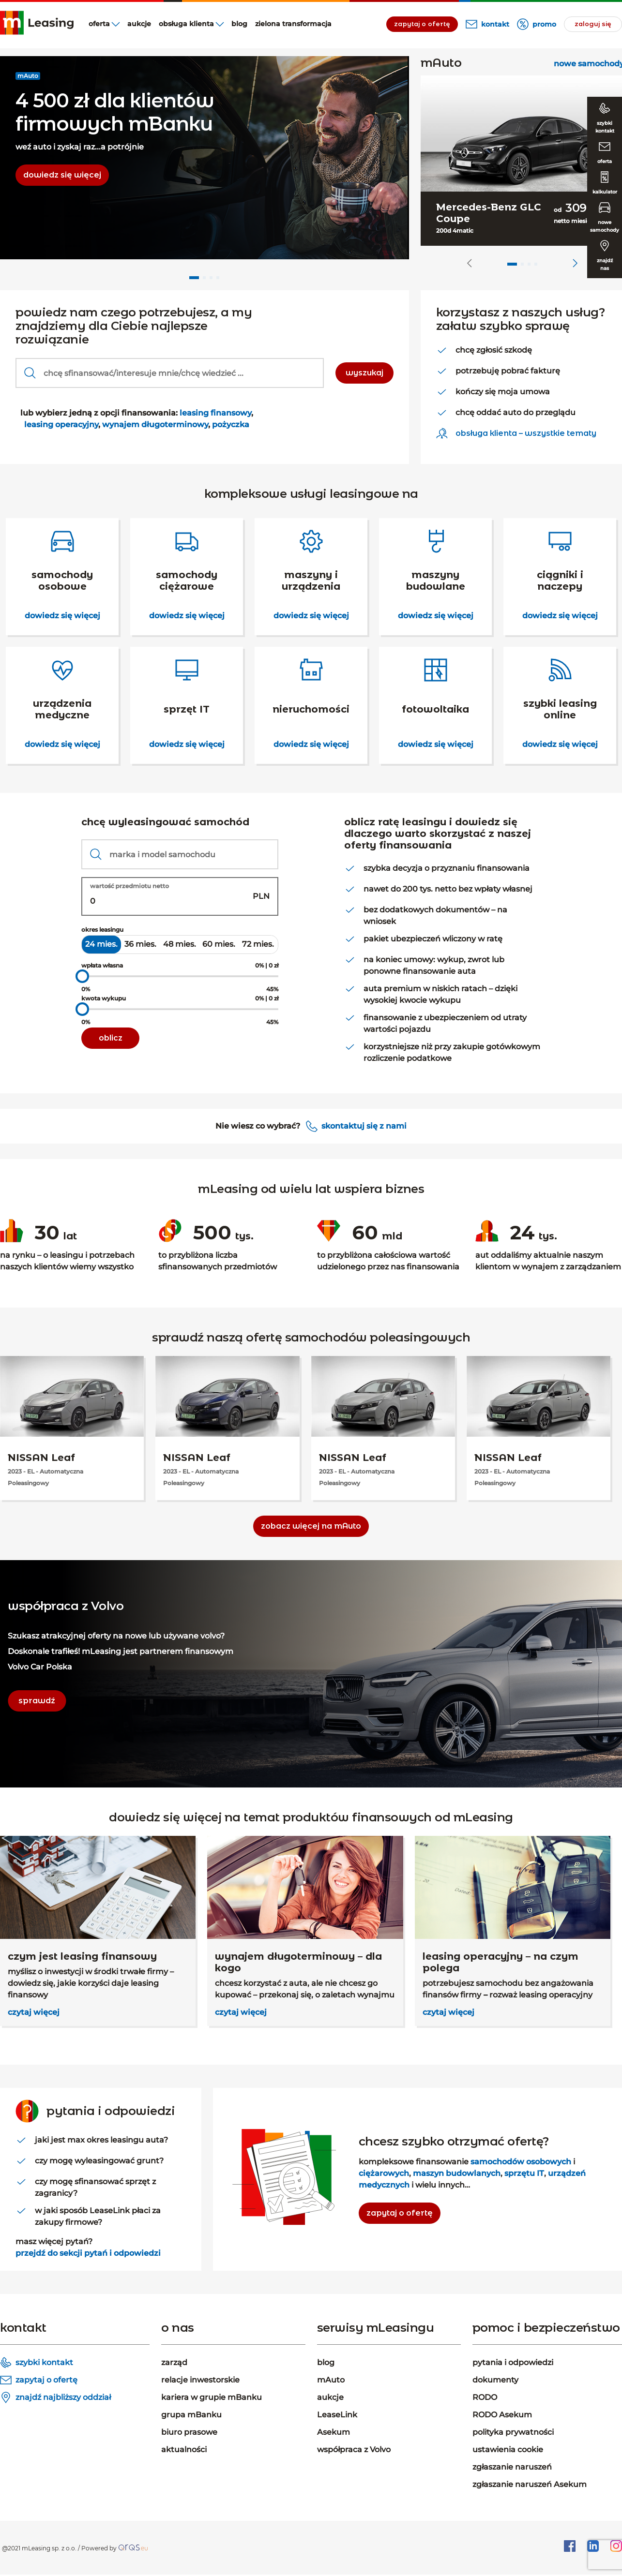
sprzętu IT (524, 2173)
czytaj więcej (34, 2012)
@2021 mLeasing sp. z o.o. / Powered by (59, 2548)
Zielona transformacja (293, 24)
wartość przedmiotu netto (129, 886)
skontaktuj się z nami (364, 1126)
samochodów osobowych (520, 2161)
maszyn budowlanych (457, 2173)
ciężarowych (384, 2173)
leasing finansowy (215, 412)
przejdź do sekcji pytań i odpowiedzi (88, 2253)
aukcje (139, 24)
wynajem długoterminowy (155, 424)
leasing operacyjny (61, 424)
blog (239, 24)
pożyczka (229, 424)
